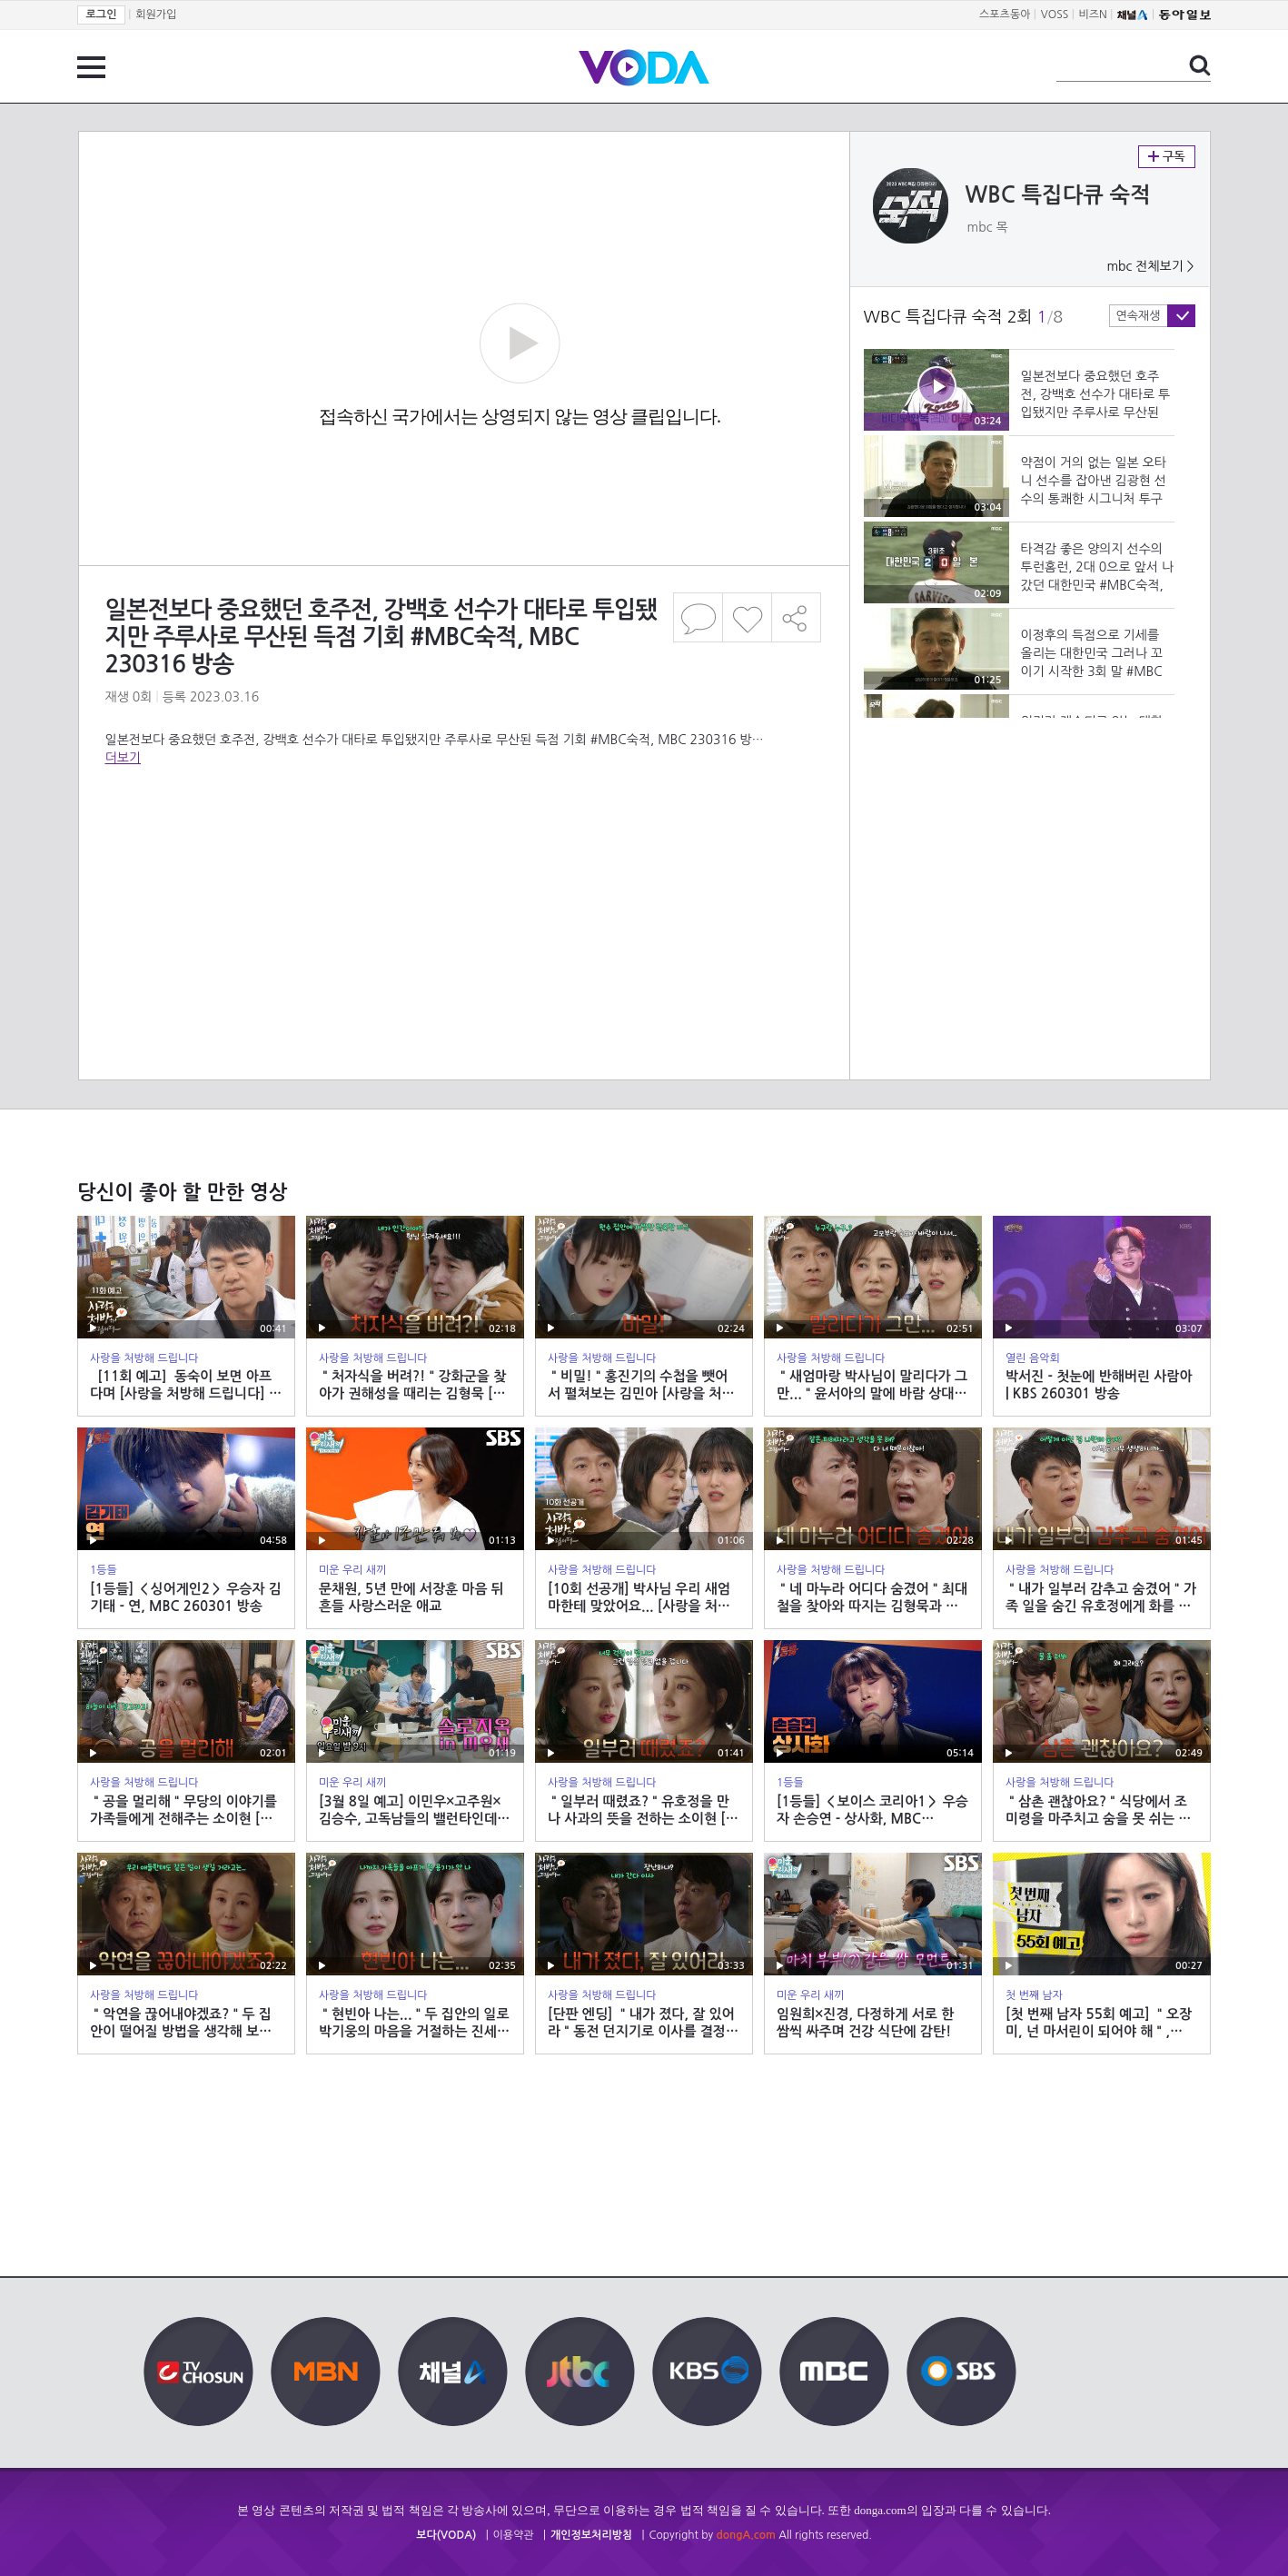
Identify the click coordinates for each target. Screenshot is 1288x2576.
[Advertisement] (463, 839)
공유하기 (796, 617)
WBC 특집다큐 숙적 (1058, 195)
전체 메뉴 (91, 67)
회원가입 (155, 14)
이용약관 (513, 2535)
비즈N (1093, 14)
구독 (1166, 156)
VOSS (1055, 14)
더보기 (123, 757)
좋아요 (747, 617)
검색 (1200, 65)
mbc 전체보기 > (1150, 266)
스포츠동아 (1004, 14)
